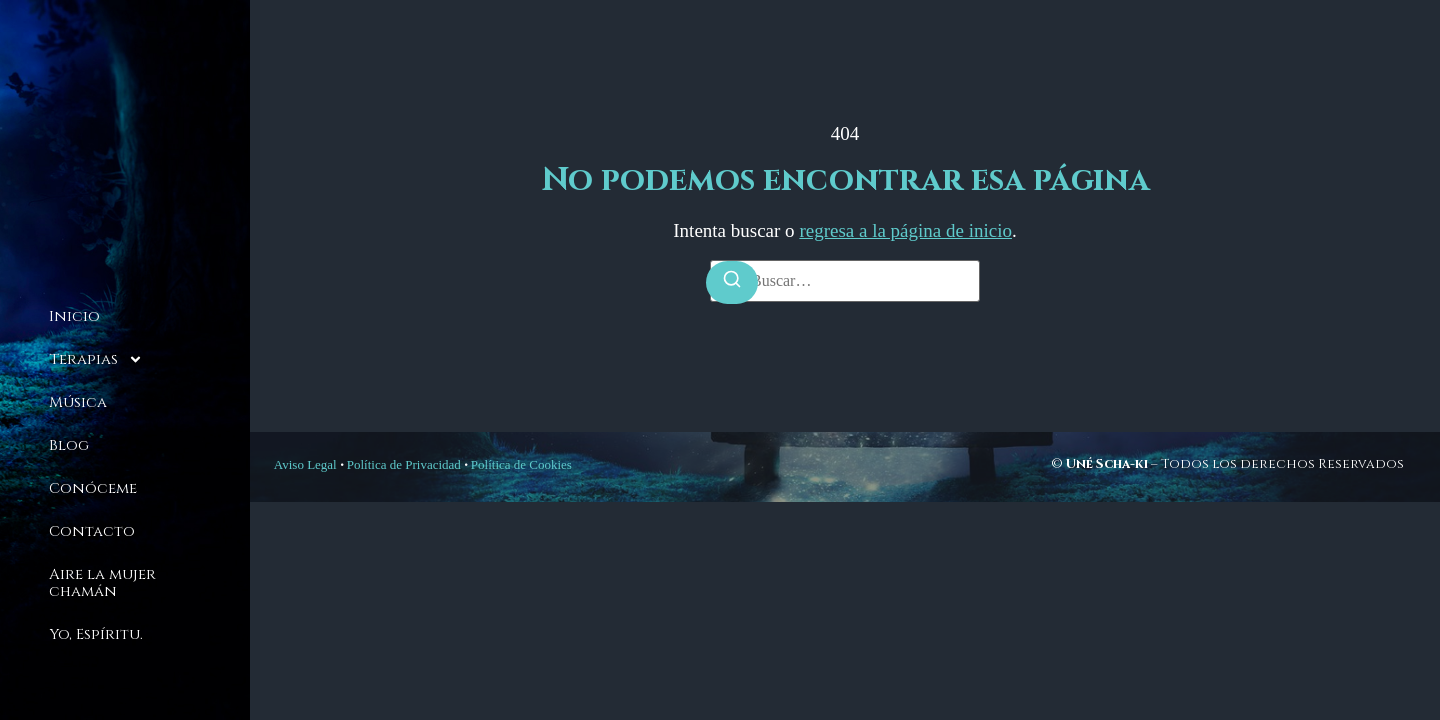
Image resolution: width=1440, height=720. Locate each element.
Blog (69, 445)
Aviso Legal (305, 464)
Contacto (92, 531)
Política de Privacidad (404, 464)
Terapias (96, 359)
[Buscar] (732, 282)
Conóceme (93, 488)
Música (78, 402)
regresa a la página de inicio (905, 230)
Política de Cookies (521, 464)
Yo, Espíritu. (96, 634)
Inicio (74, 316)
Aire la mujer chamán (102, 583)
